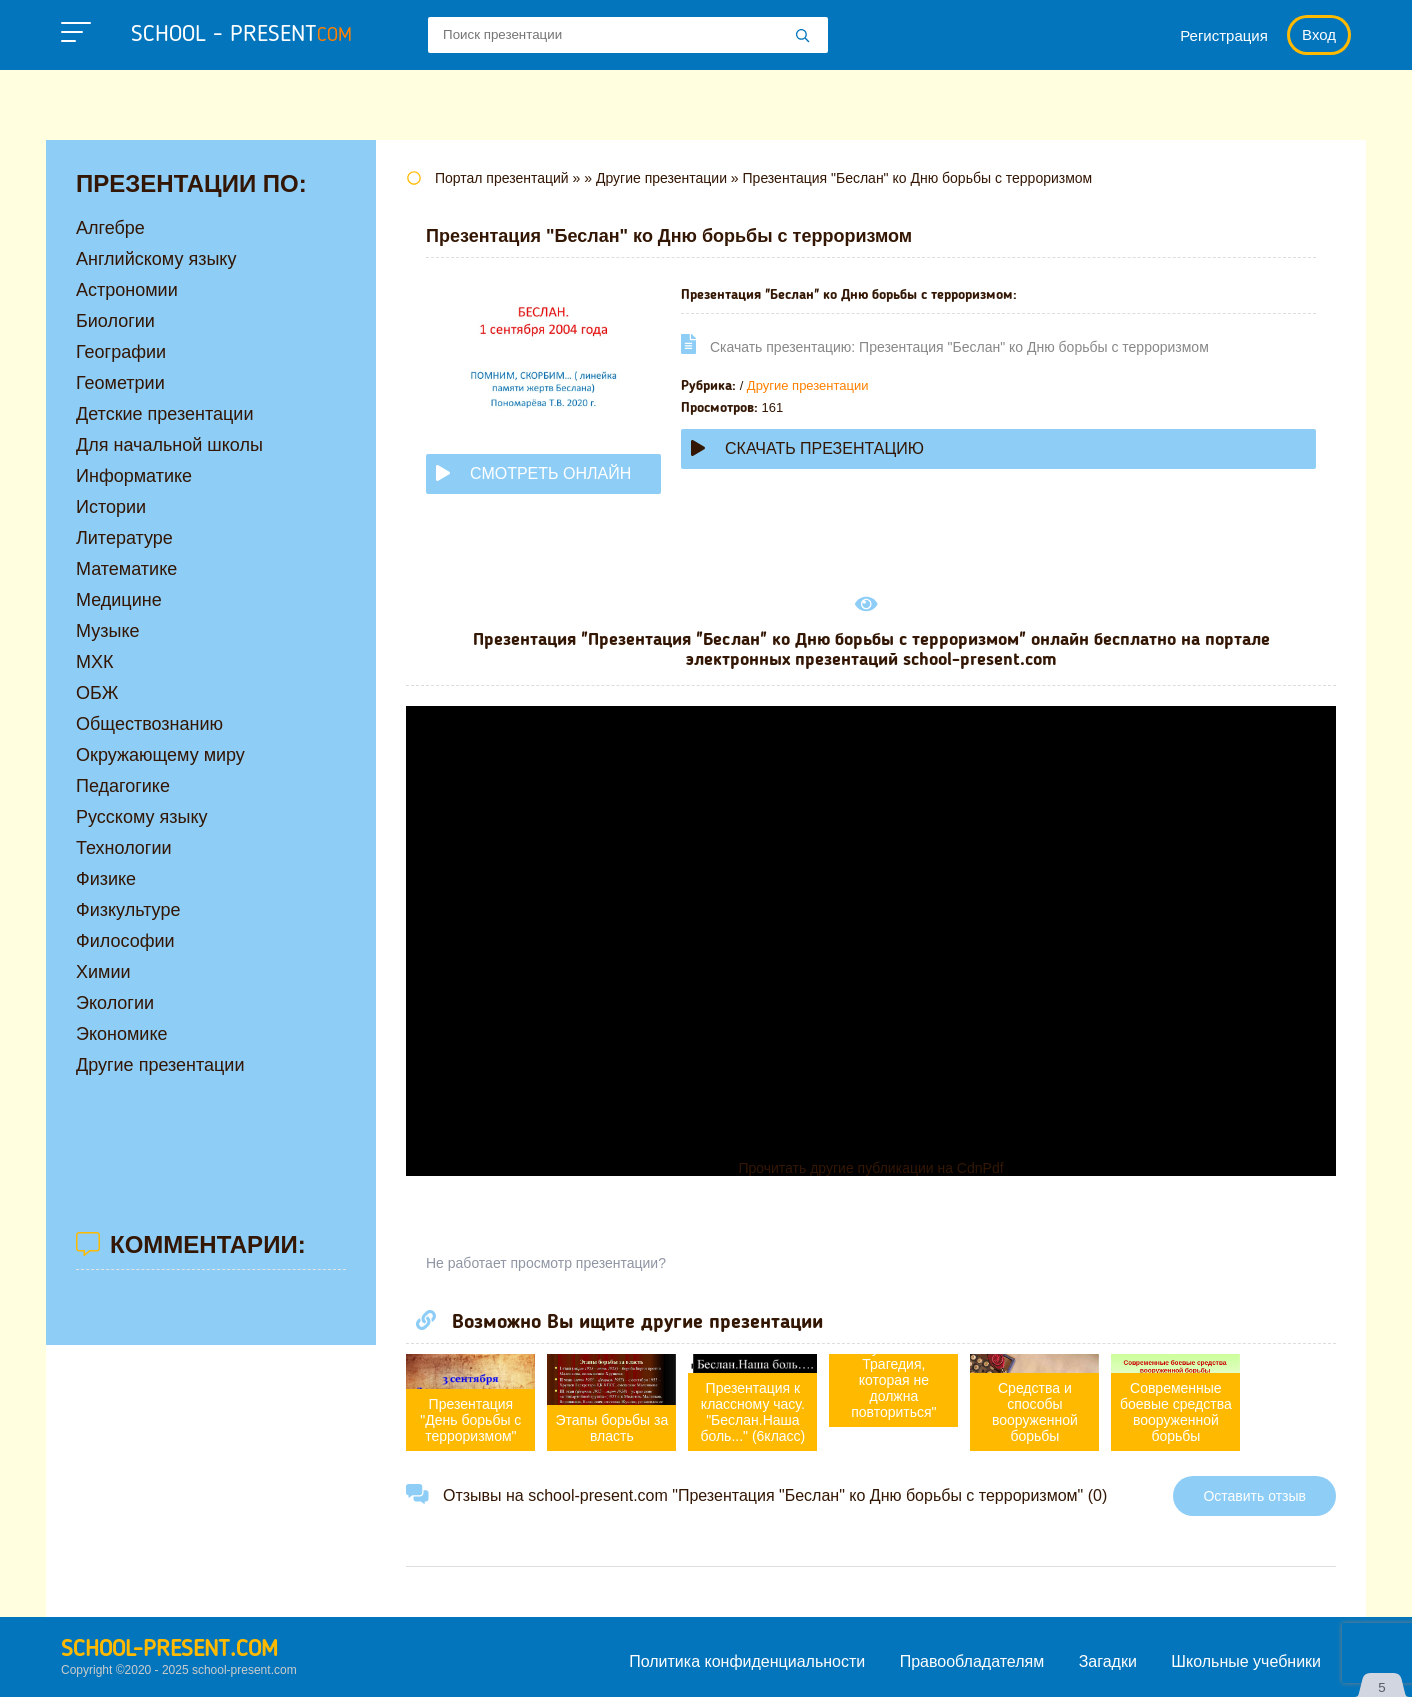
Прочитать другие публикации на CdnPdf (870, 1168)
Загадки (1108, 1661)
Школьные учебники (1246, 1661)
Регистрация (1224, 35)
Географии (121, 352)
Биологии (115, 321)
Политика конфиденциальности (747, 1661)
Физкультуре (128, 910)
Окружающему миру (160, 755)
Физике (106, 879)
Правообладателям (972, 1661)
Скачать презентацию (807, 448)
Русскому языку (141, 817)
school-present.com (169, 1650)
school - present (241, 35)
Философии (125, 941)
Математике (126, 569)
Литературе (124, 538)
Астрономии (127, 290)
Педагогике (123, 786)
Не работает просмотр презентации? (546, 1263)
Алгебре (110, 228)
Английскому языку (156, 259)
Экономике (122, 1034)
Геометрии (120, 383)
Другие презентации (808, 385)
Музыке (107, 631)
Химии (103, 972)
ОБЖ (97, 693)
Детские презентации (164, 414)
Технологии (124, 848)
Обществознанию (149, 724)
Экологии (115, 1003)
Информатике (134, 476)
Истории (111, 507)
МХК (95, 662)
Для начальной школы (169, 445)
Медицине (119, 600)
